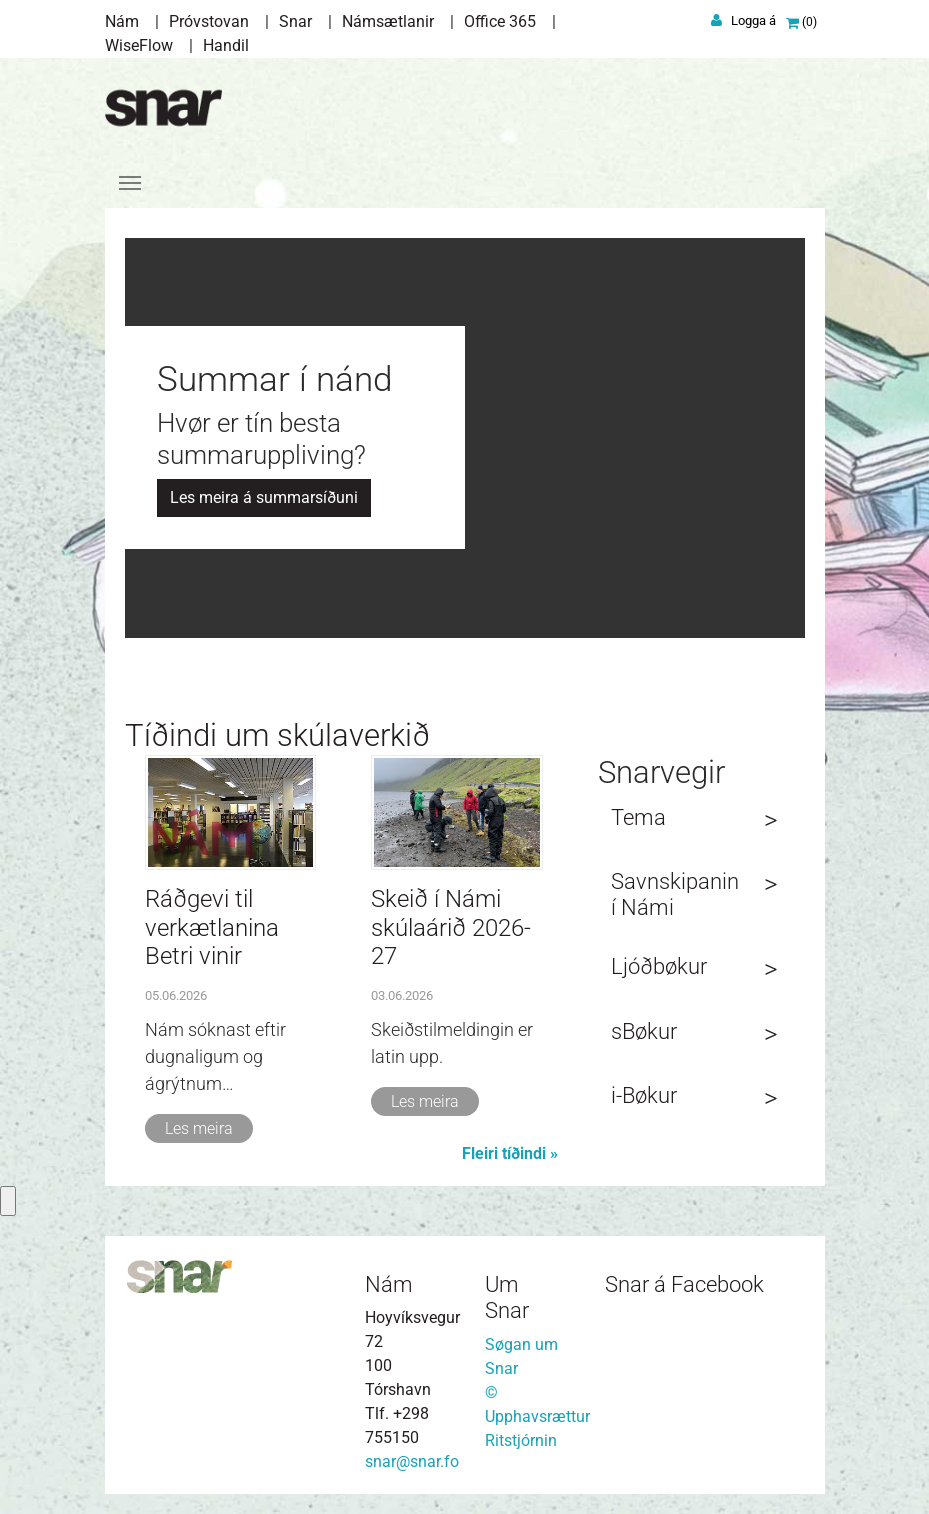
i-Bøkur (644, 1095)
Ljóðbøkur (659, 966)
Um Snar (507, 1297)
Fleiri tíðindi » (510, 1153)
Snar (295, 21)
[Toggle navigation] (130, 183)
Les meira (199, 1128)
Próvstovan (209, 21)
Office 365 (500, 21)
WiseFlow (139, 45)
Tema (638, 817)
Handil (226, 45)
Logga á (753, 20)
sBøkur (644, 1031)
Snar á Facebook (684, 1284)
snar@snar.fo (412, 1461)
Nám (122, 21)
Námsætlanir (388, 21)
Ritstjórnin (521, 1440)
